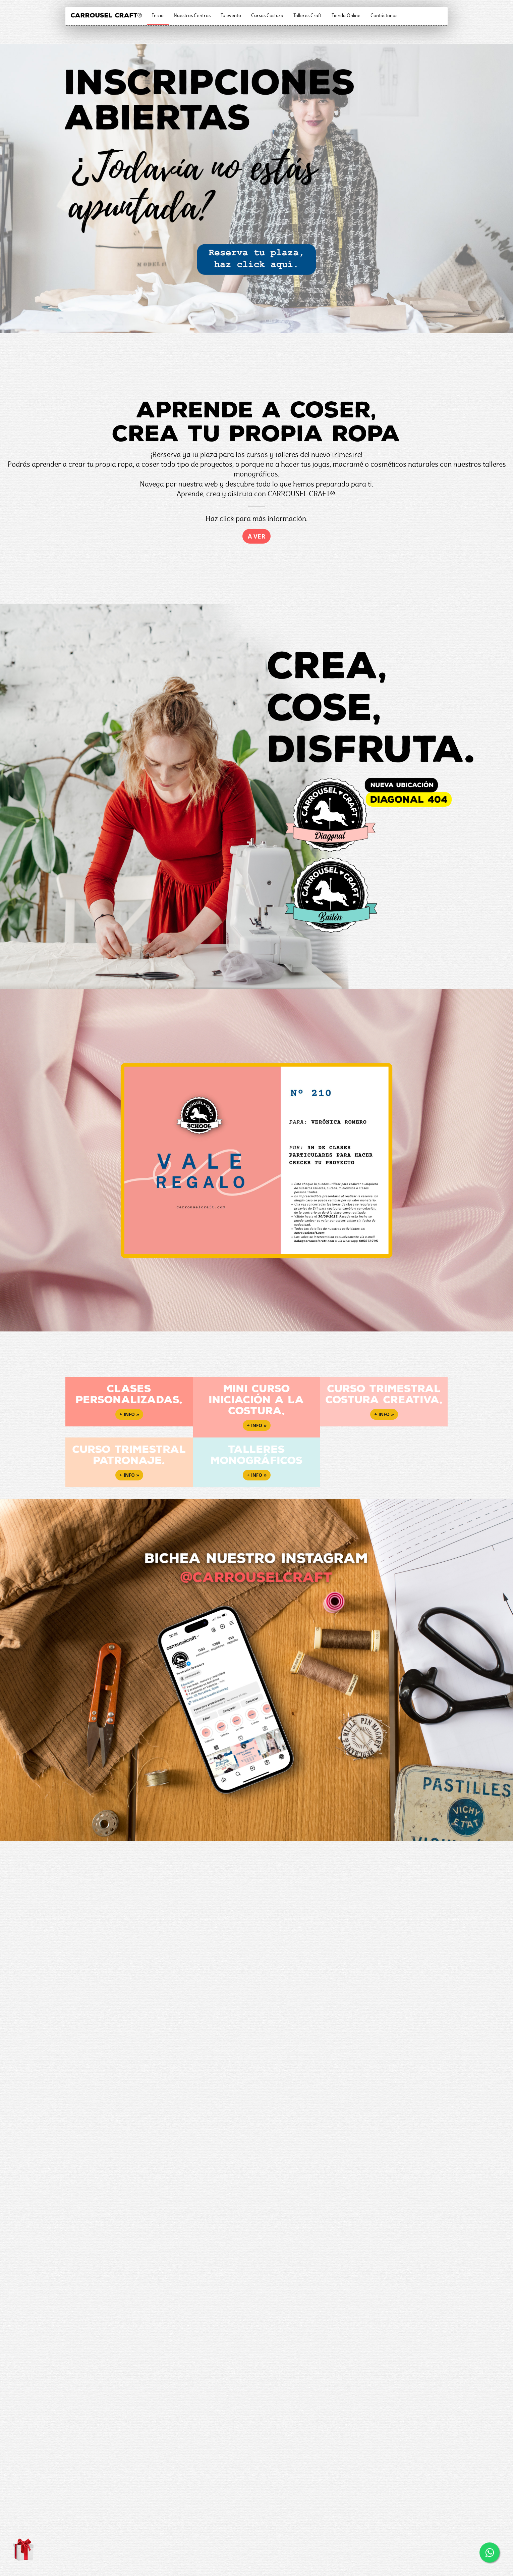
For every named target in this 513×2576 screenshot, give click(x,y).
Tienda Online (346, 15)
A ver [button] (256, 536)
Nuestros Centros (192, 15)
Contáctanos (383, 15)
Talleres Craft (307, 15)
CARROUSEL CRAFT (106, 15)
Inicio (158, 15)
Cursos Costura (267, 15)
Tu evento (231, 15)
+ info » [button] (129, 1414)
